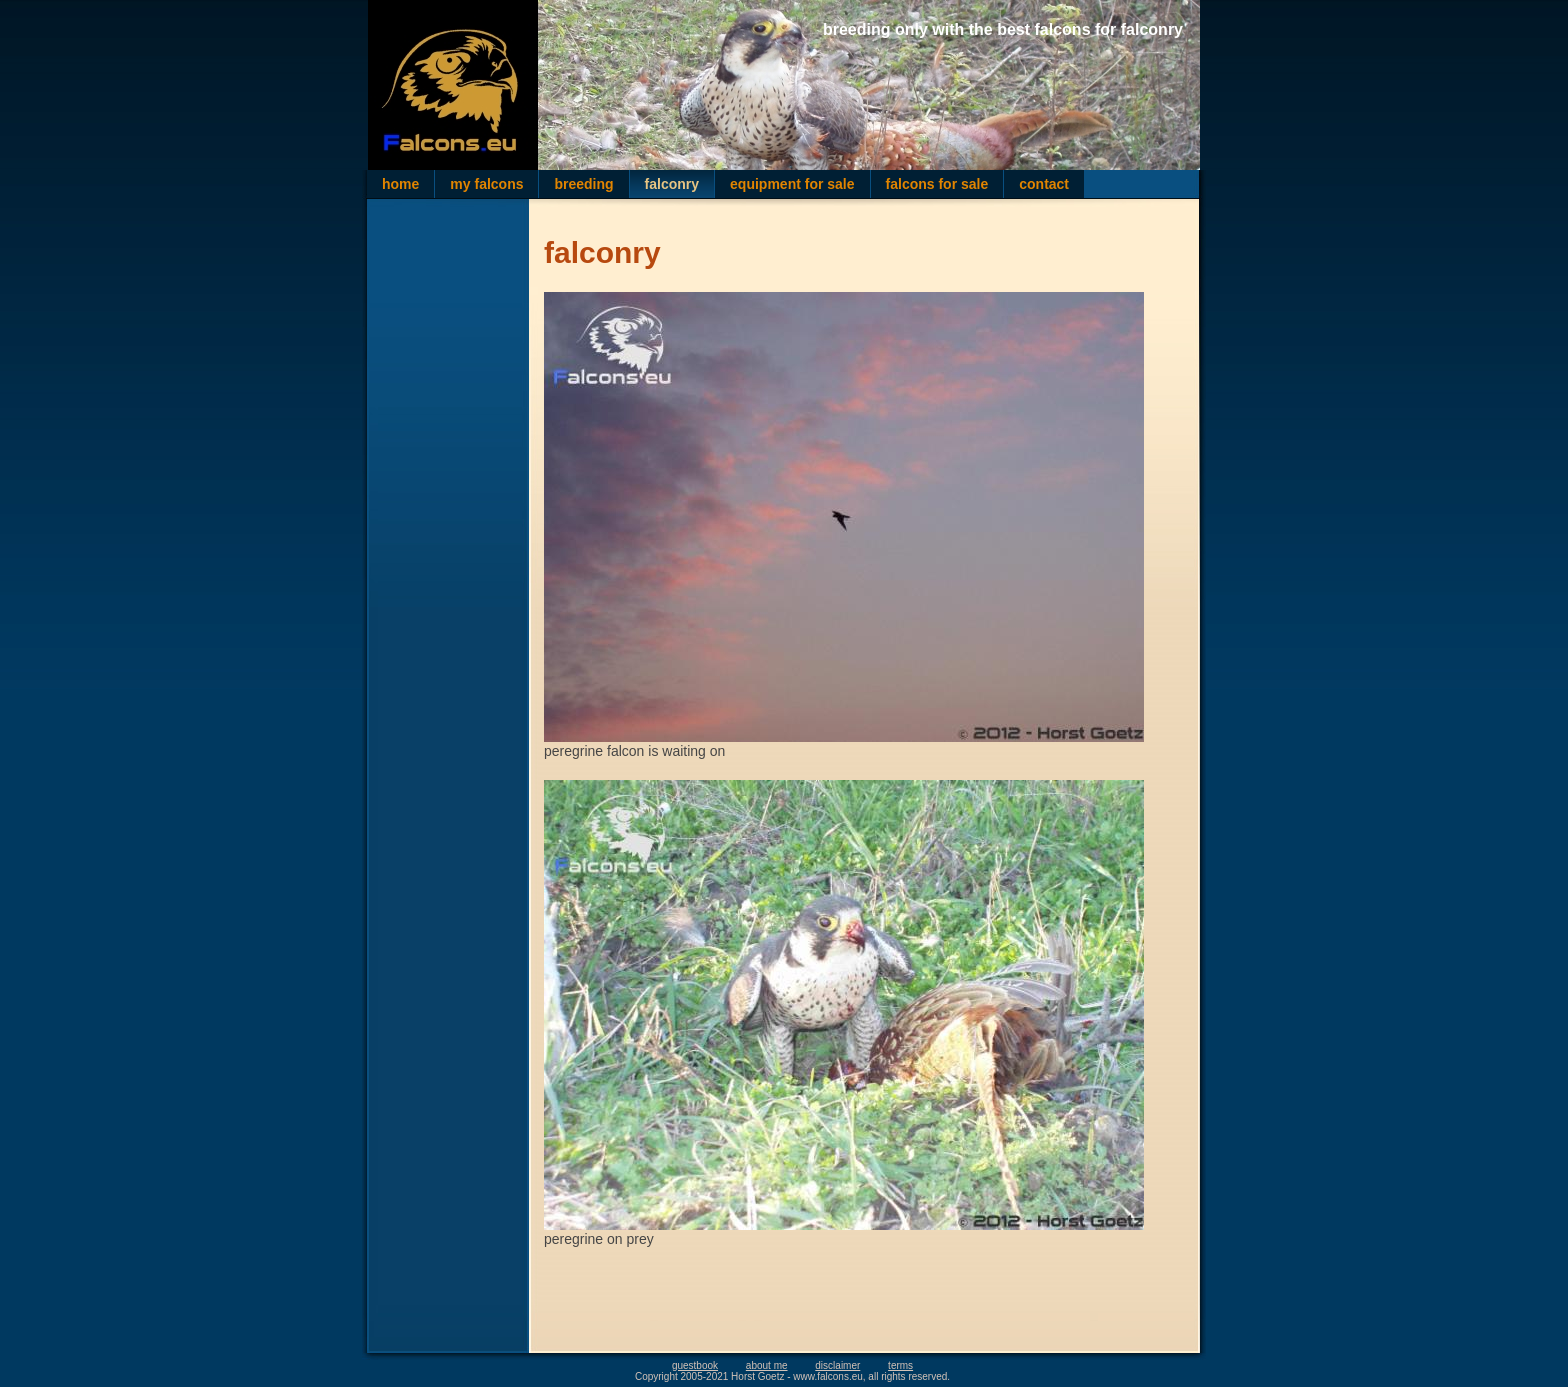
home (400, 184)
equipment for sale (792, 184)
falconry (672, 184)
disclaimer (837, 1365)
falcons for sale (937, 184)
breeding (583, 184)
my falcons (486, 184)
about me (767, 1365)
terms (900, 1365)
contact (1044, 184)
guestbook (695, 1365)
